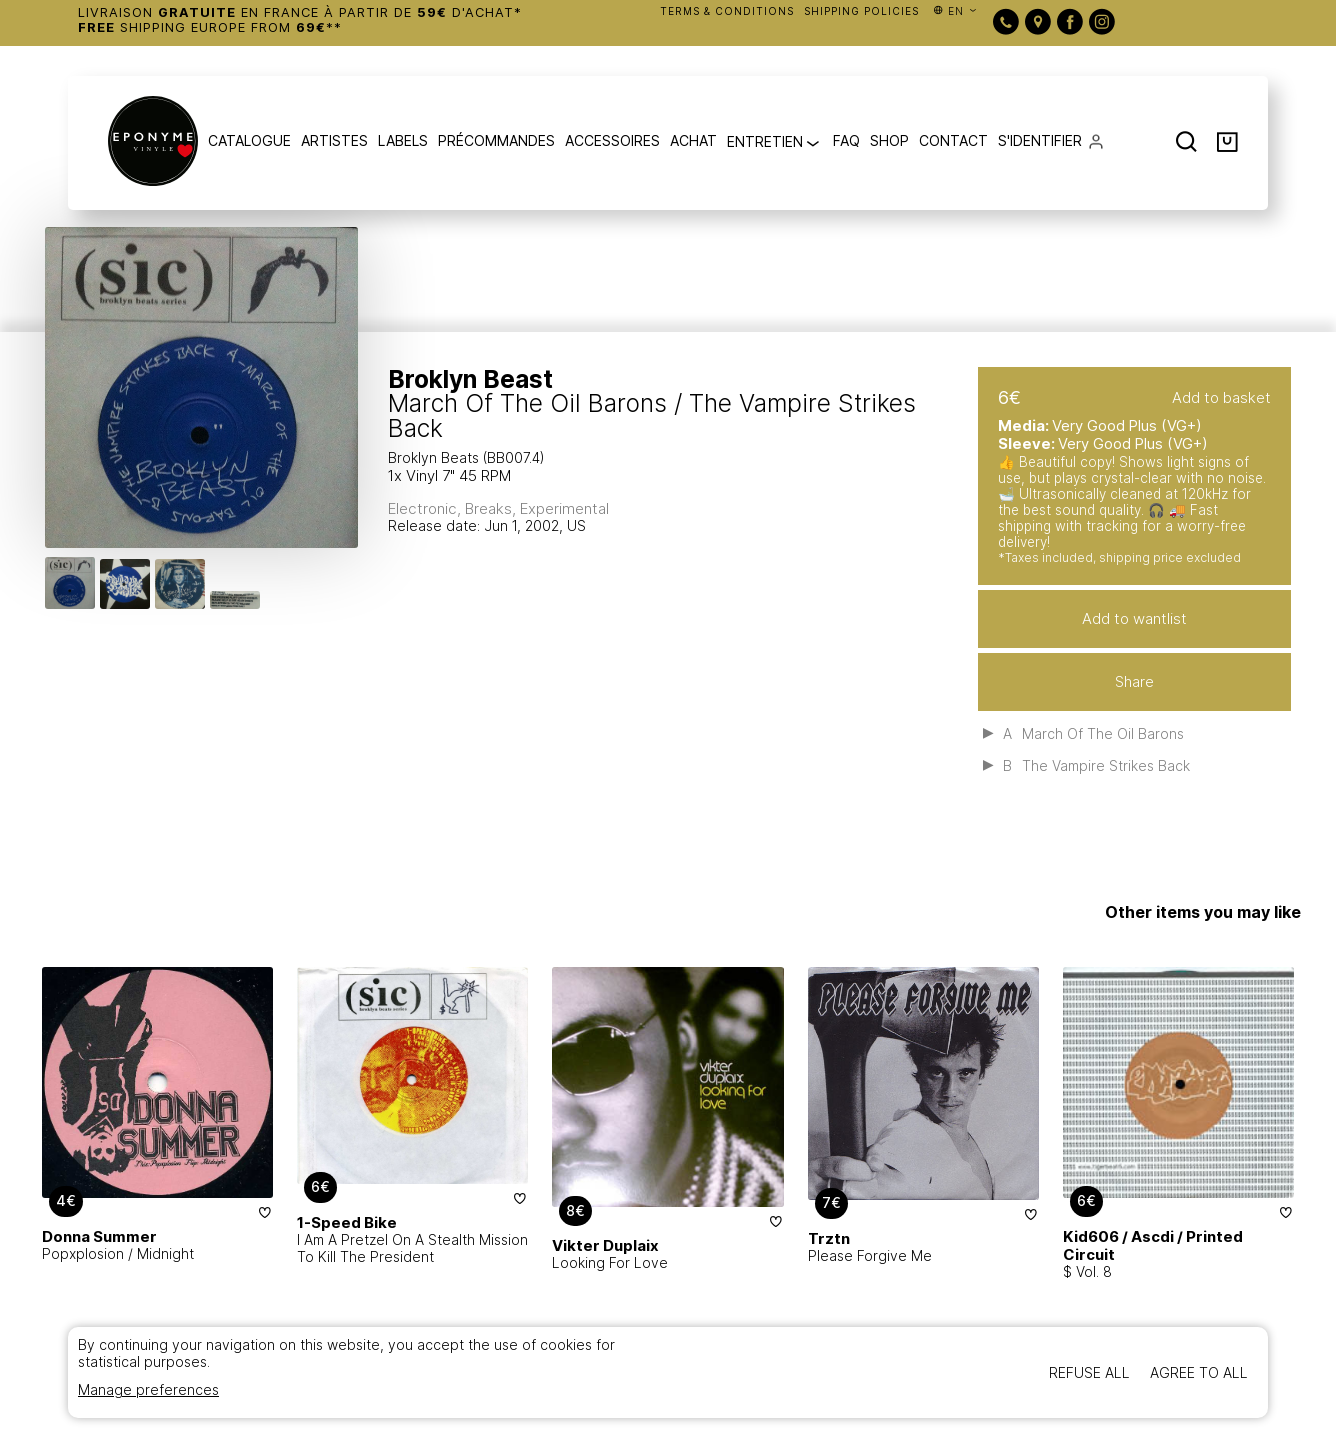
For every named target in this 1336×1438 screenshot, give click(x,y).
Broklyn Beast (470, 379)
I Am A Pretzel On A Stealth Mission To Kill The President (412, 1248)
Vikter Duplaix (605, 1245)
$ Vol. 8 (1087, 1271)
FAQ (846, 141)
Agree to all (1199, 1372)
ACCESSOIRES (612, 141)
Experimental (564, 508)
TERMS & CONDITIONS (727, 11)
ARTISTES (334, 141)
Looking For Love (610, 1262)
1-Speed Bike (347, 1222)
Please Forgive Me (870, 1255)
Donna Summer (99, 1236)
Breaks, (492, 508)
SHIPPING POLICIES (861, 11)
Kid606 (1091, 1236)
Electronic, (426, 508)
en (956, 11)
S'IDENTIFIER (1040, 141)
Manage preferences (148, 1389)
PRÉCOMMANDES (496, 141)
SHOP (889, 141)
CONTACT (953, 141)
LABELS (403, 141)
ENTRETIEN (775, 143)
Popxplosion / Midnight (118, 1253)
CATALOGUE (249, 141)
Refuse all (1089, 1372)
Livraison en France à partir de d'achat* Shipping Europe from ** (300, 20)
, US (572, 525)
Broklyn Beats (435, 457)
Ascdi (1152, 1236)
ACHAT (693, 141)
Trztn (829, 1238)
